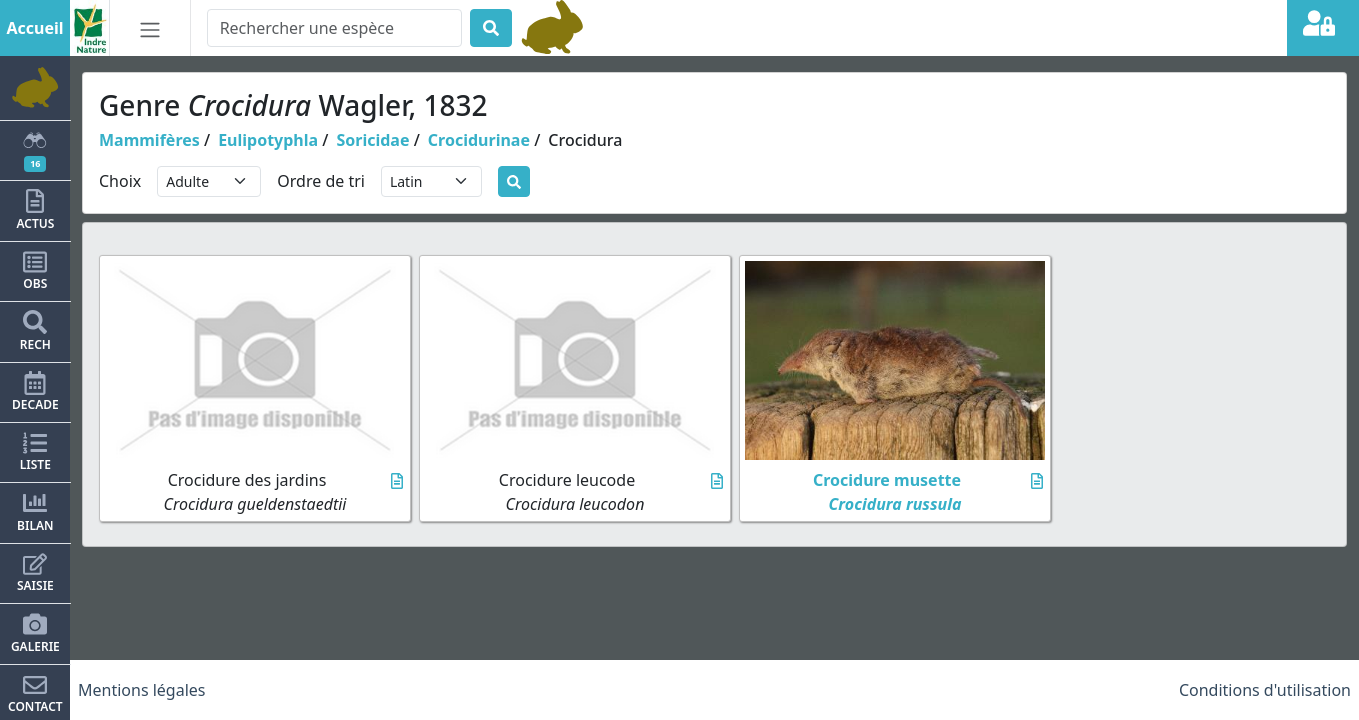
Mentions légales (142, 690)
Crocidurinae (479, 140)
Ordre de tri (321, 181)
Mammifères (149, 140)
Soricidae (372, 140)
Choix (120, 181)
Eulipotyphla (268, 140)
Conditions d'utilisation (1265, 690)
